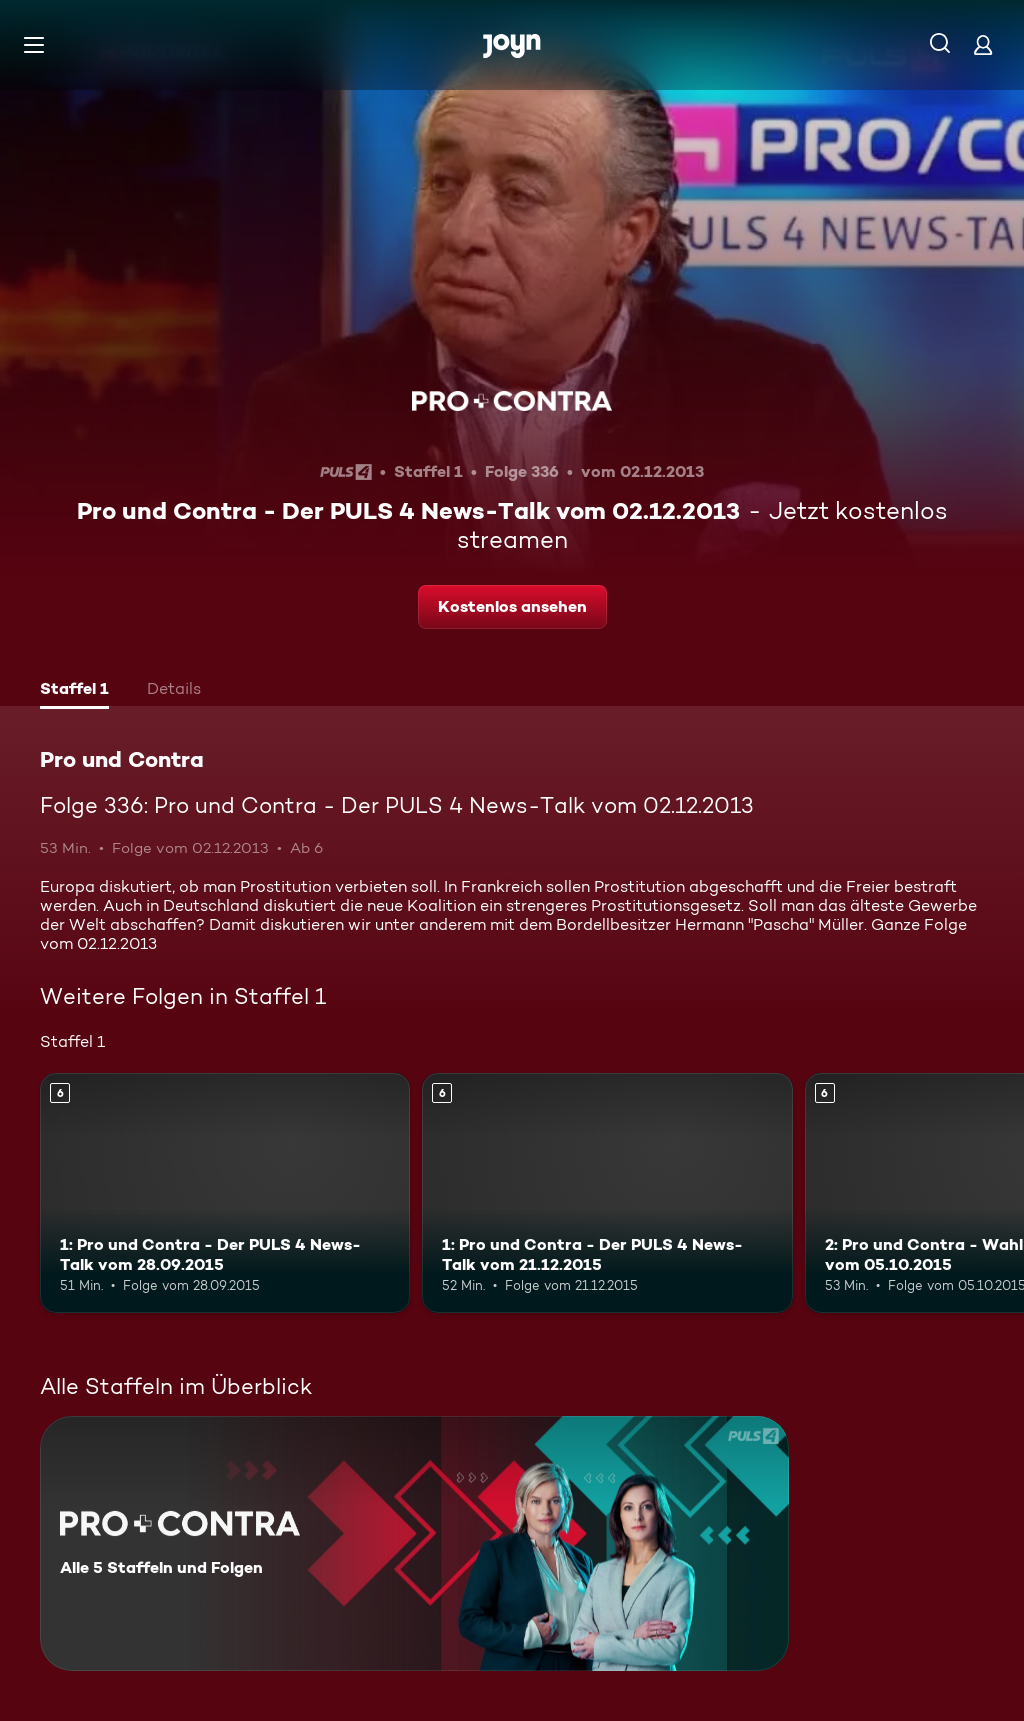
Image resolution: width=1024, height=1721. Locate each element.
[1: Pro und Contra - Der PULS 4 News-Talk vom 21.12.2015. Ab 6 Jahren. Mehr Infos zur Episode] (607, 1193)
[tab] (74, 691)
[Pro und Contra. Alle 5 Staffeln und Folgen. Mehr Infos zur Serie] (414, 1543)
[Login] (983, 44)
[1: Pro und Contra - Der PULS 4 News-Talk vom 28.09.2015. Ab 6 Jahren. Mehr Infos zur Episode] (225, 1193)
